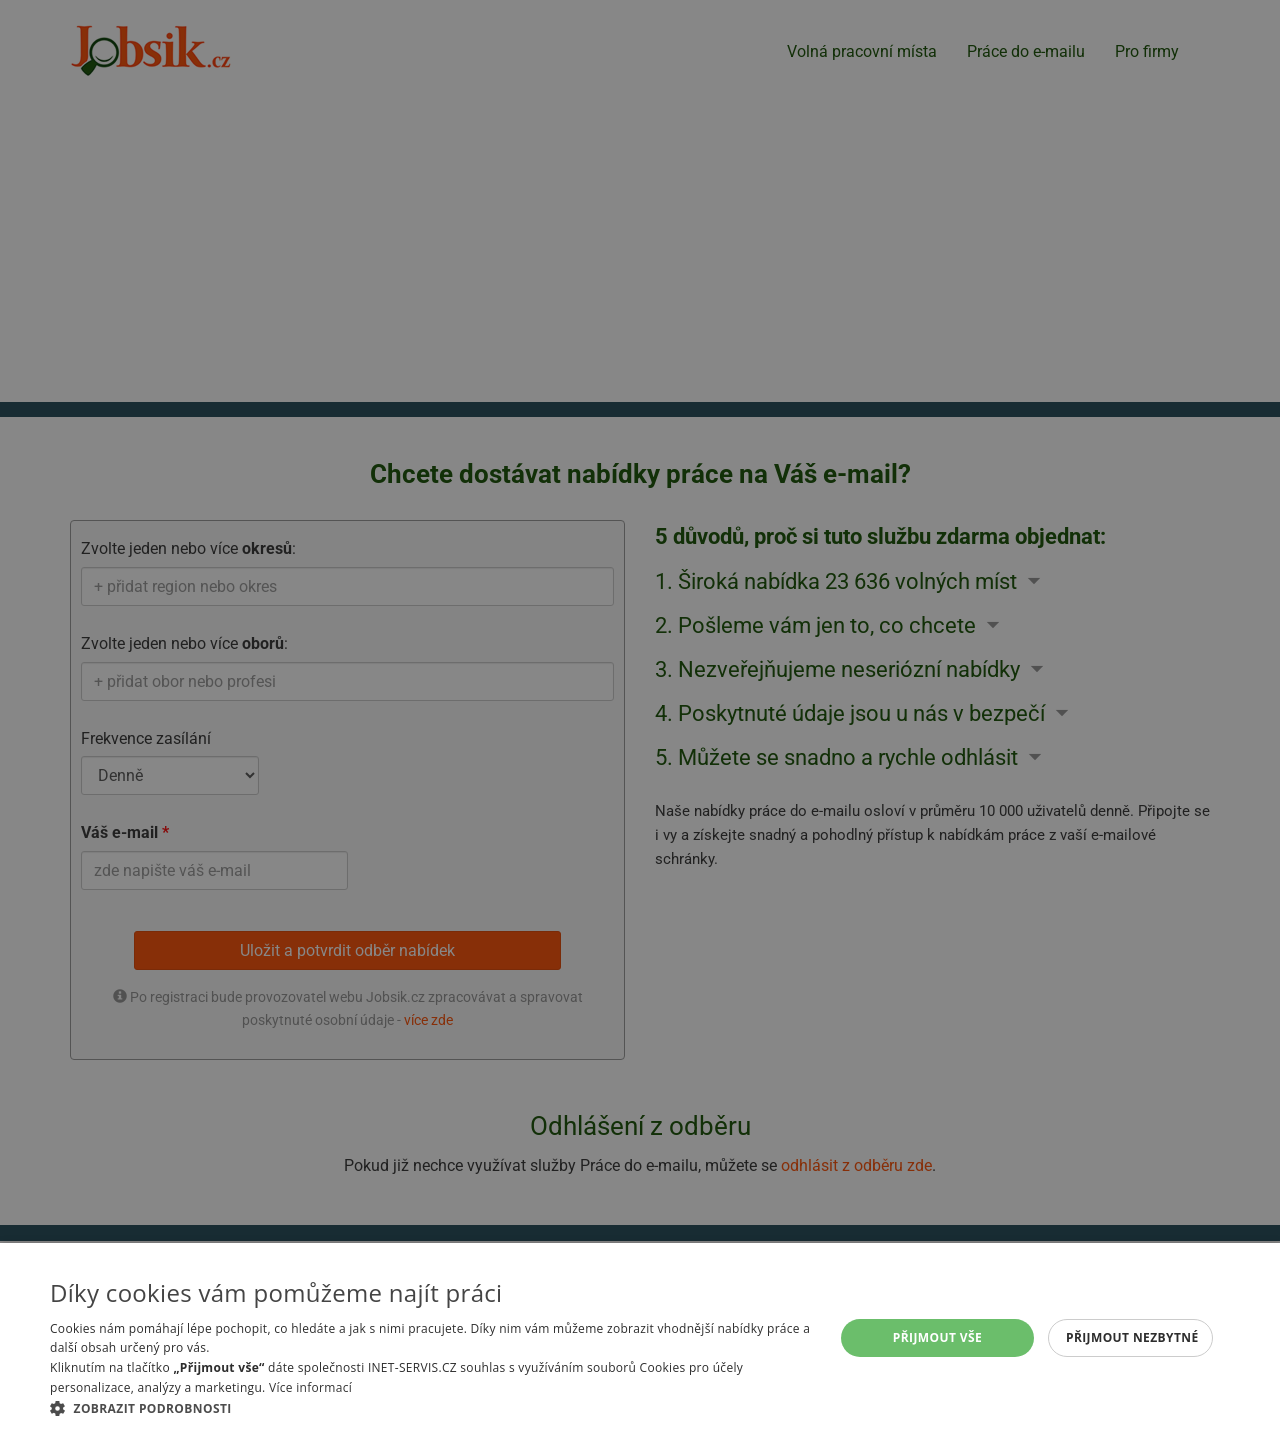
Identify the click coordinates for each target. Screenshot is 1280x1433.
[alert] (640, 716)
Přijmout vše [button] (937, 1337)
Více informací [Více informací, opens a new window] (310, 1387)
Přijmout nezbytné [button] (1132, 1337)
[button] (430, 1408)
